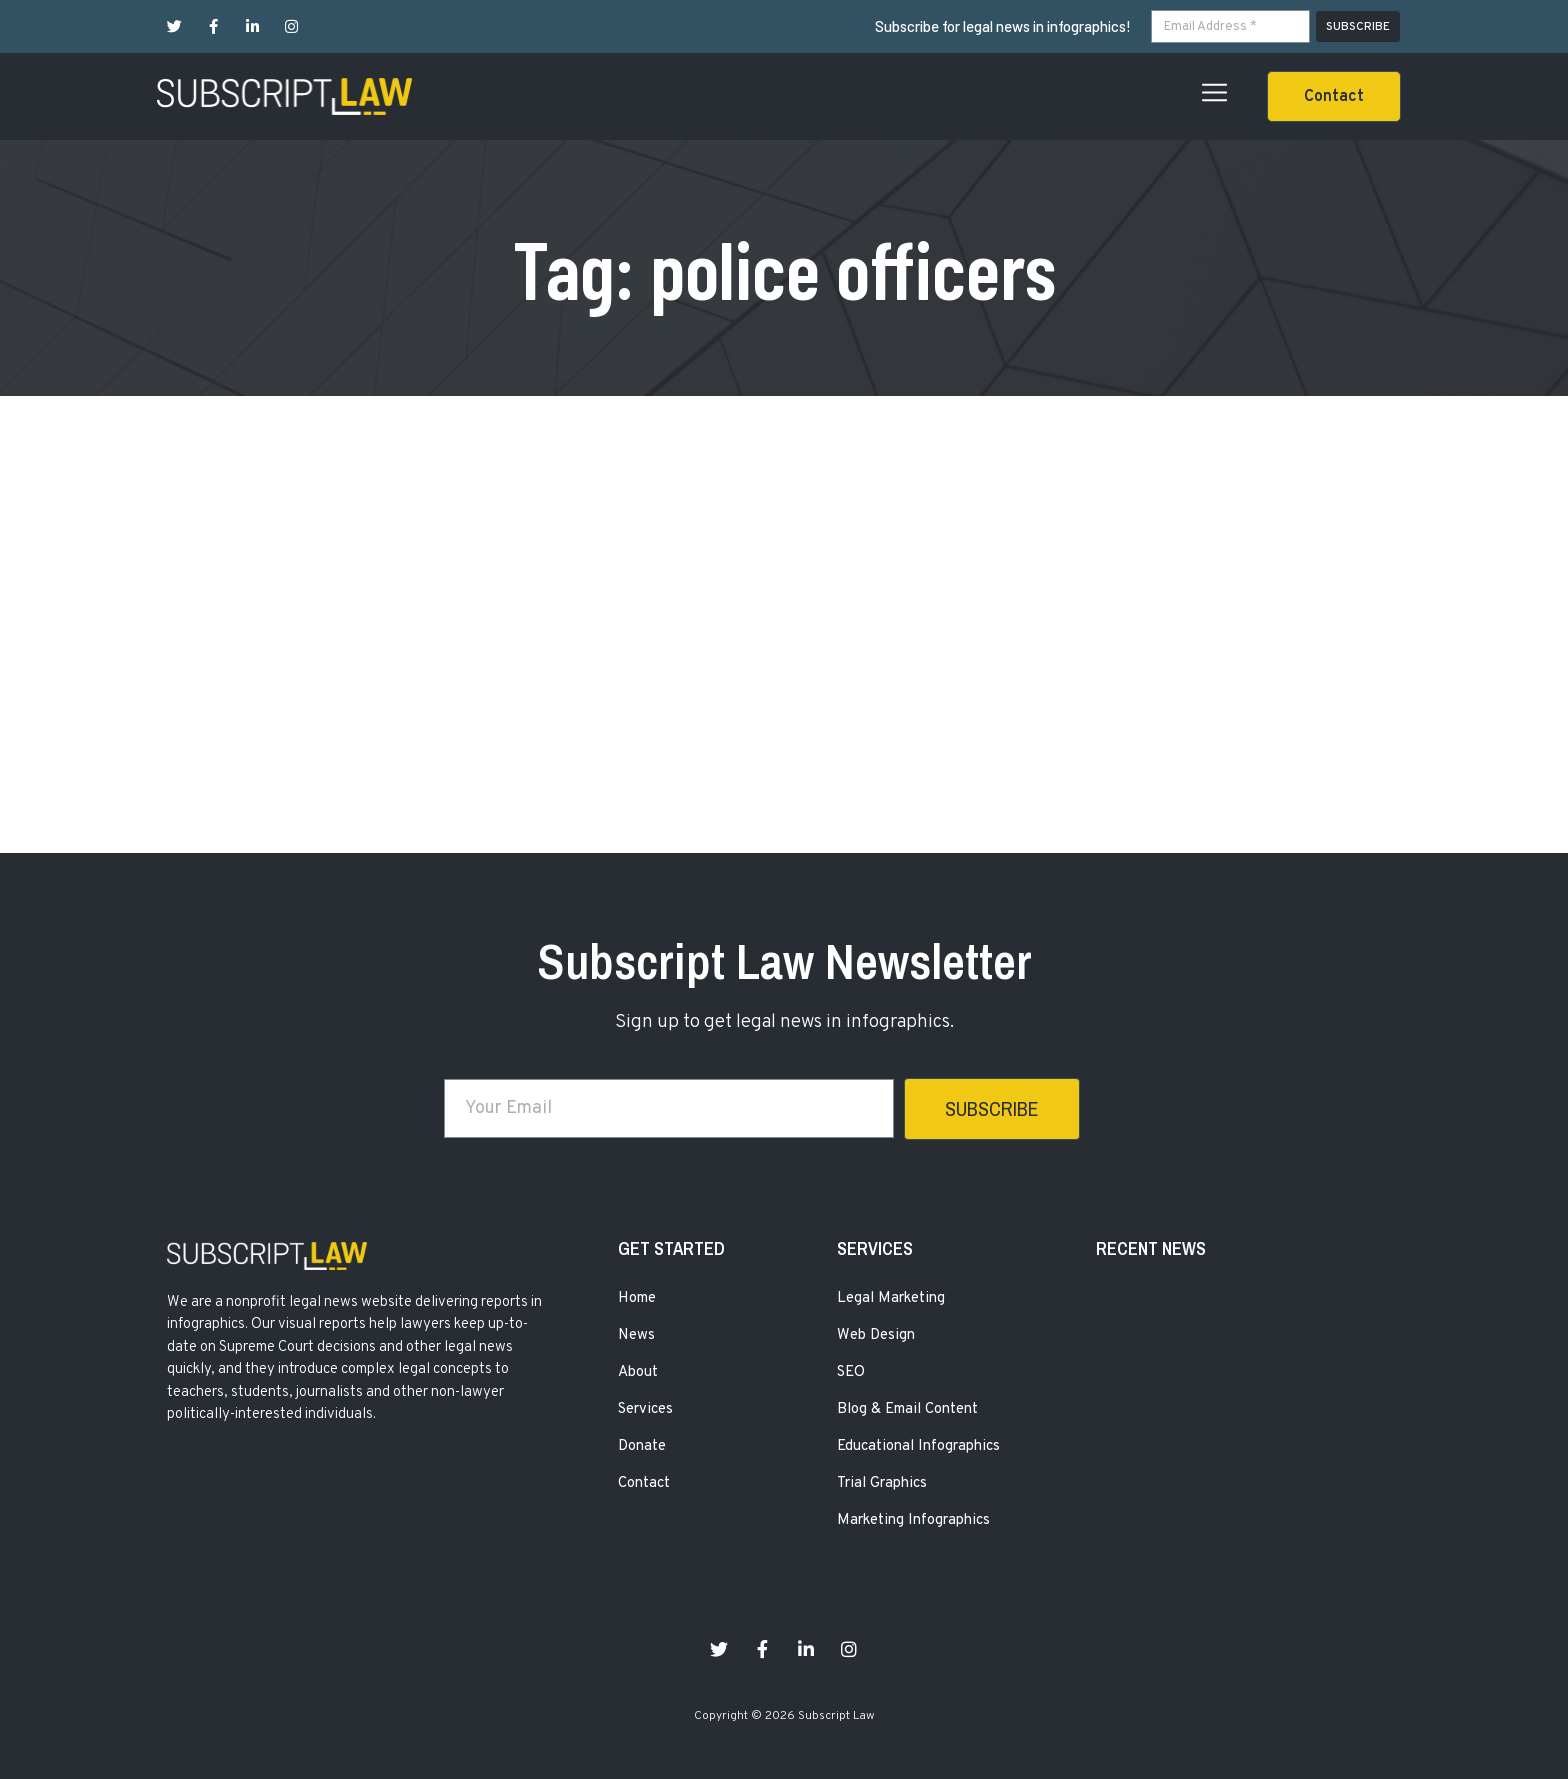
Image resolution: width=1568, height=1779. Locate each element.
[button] (1334, 96)
